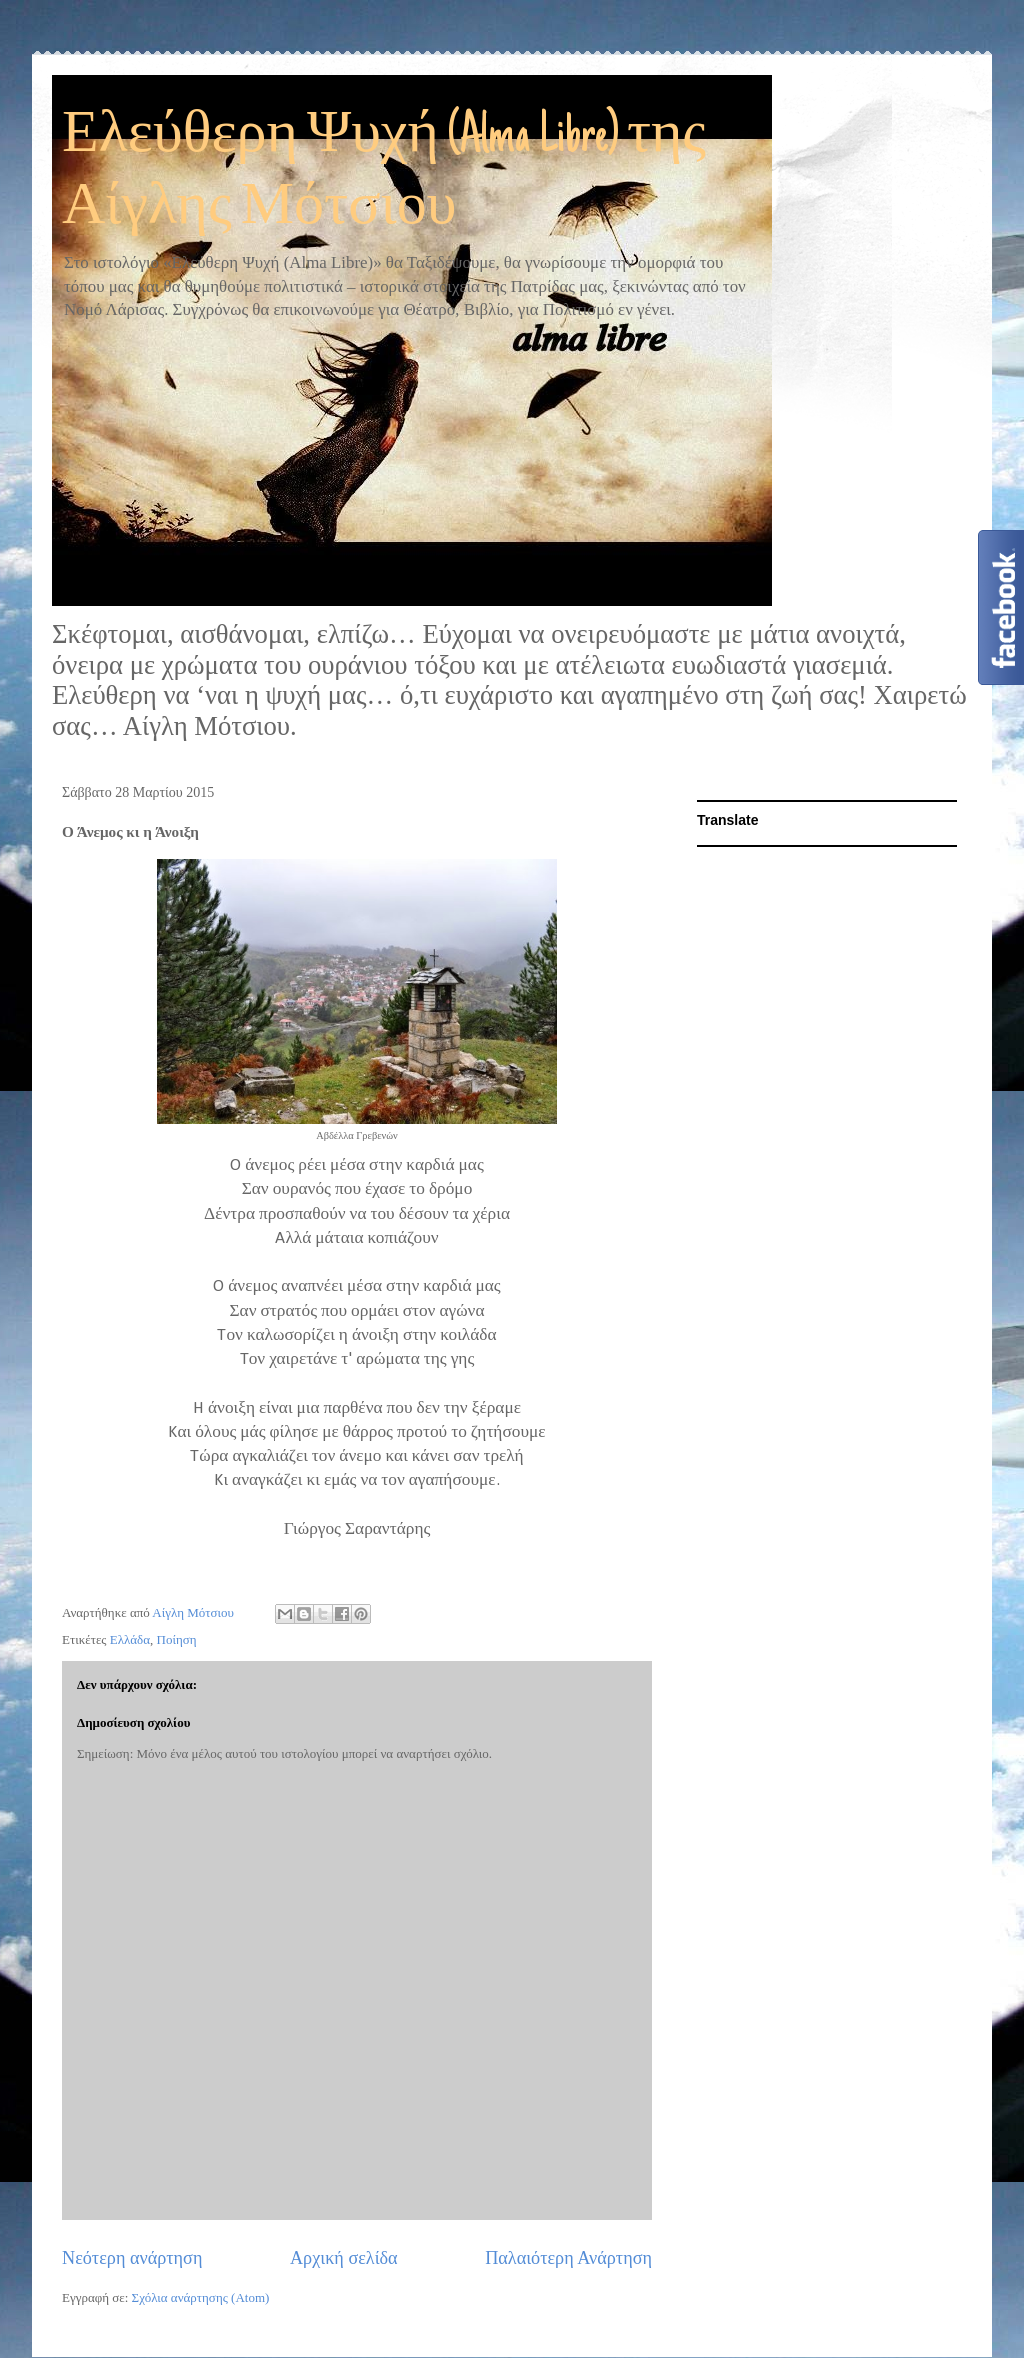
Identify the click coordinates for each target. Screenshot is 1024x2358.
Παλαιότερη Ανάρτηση (568, 2258)
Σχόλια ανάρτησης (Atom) (201, 2297)
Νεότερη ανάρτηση (132, 2258)
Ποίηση (177, 1639)
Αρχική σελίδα (344, 2258)
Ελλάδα (130, 1639)
